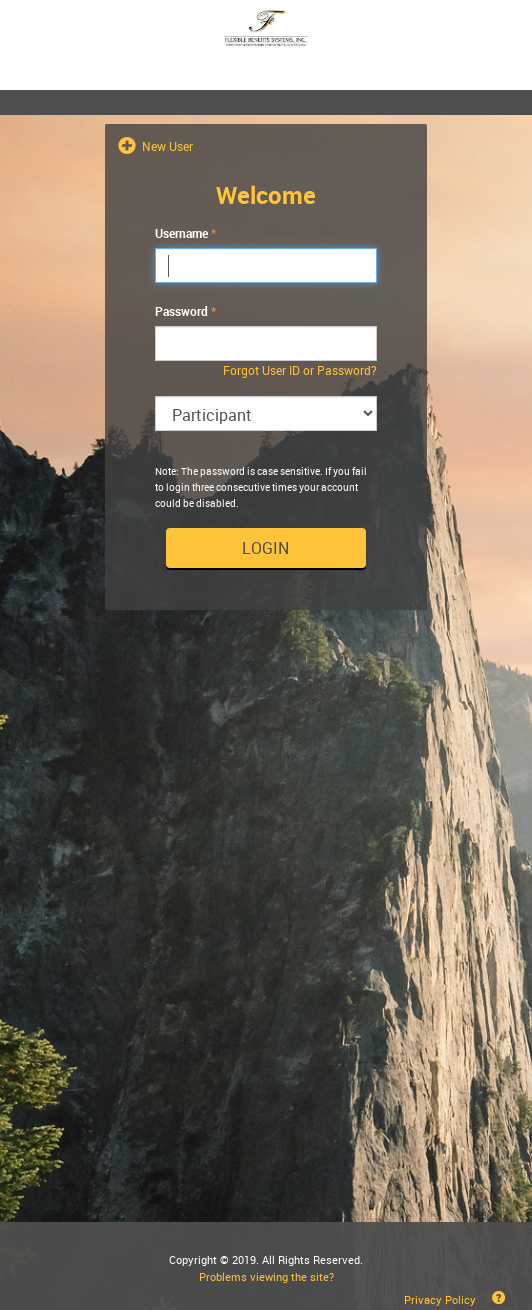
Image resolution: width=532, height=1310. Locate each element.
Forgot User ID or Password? (300, 370)
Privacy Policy (440, 1299)
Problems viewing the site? (266, 1276)
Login (265, 548)
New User (166, 146)
